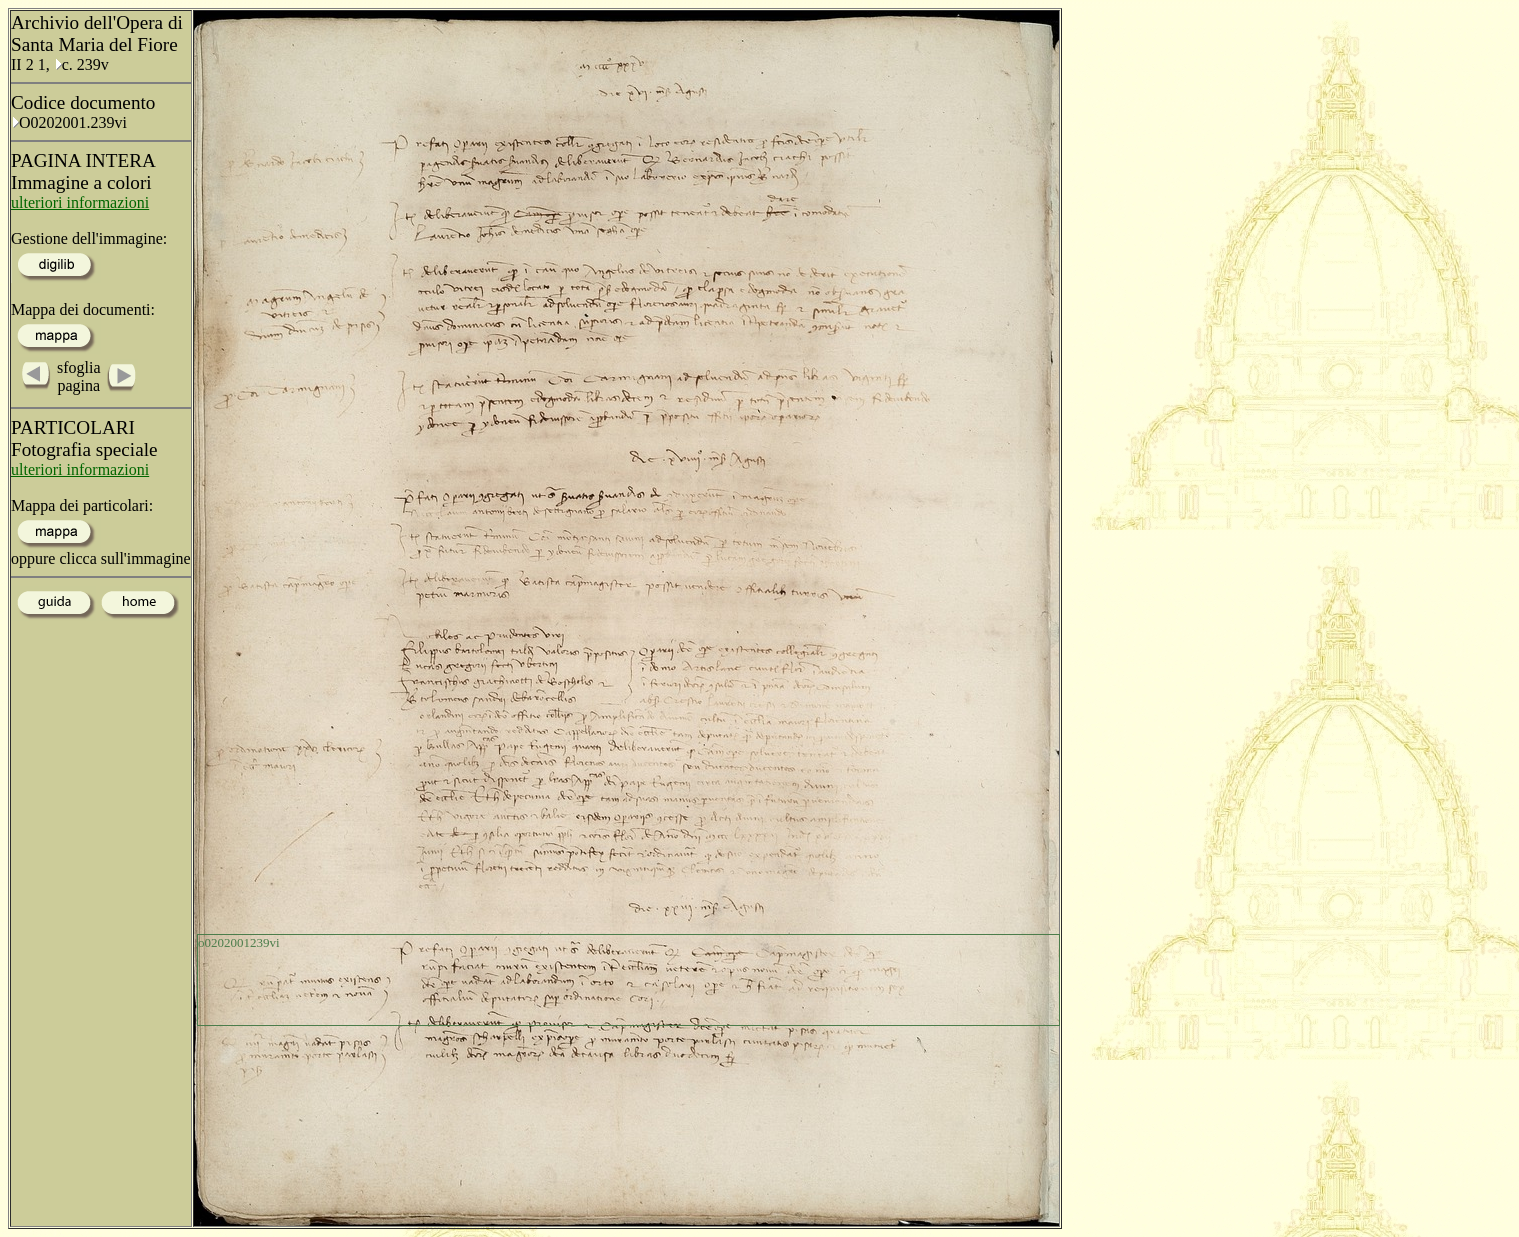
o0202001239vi (239, 942)
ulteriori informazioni (80, 202)
